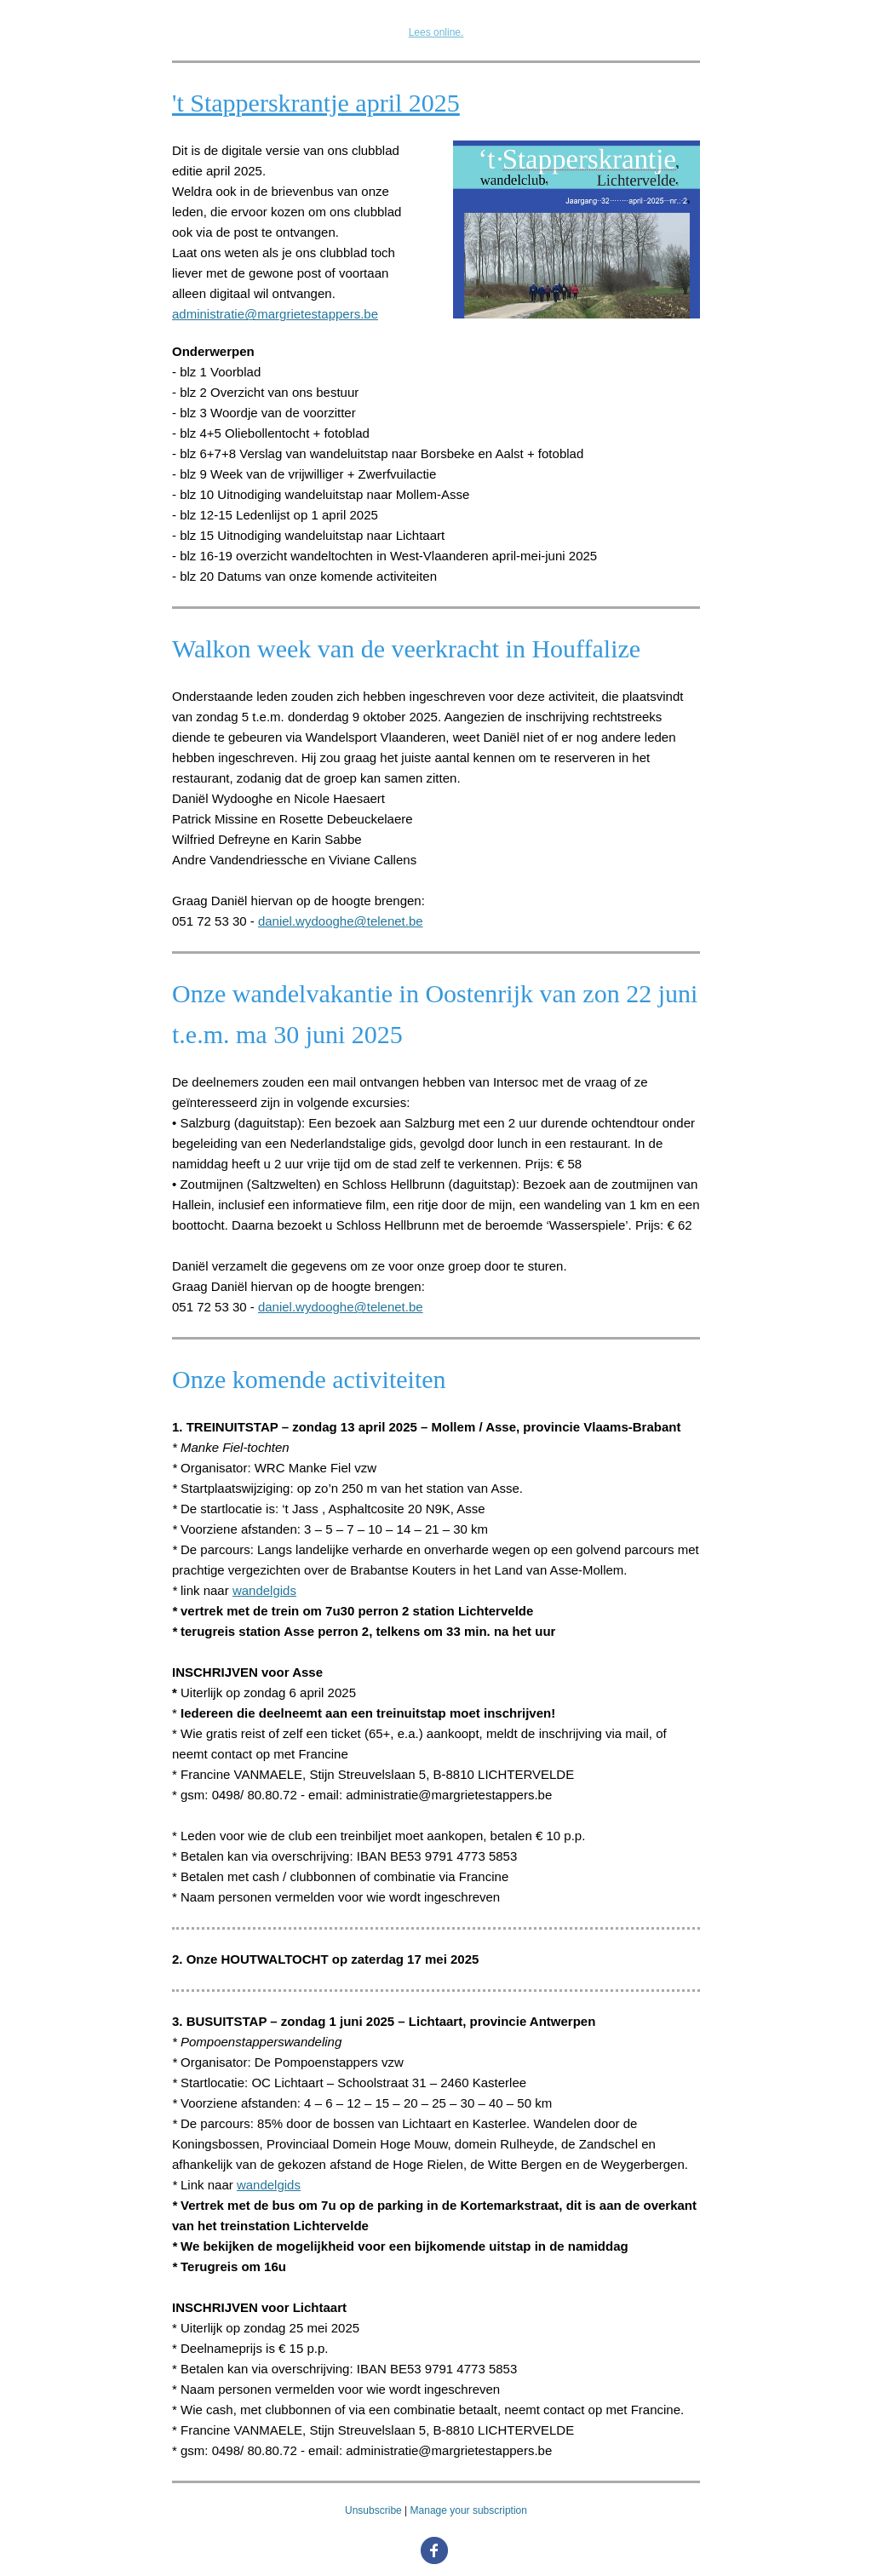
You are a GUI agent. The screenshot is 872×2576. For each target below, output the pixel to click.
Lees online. (436, 32)
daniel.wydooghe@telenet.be (340, 921)
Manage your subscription (468, 2510)
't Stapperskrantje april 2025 (316, 103)
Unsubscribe (373, 2510)
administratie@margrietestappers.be (275, 314)
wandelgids (264, 1590)
